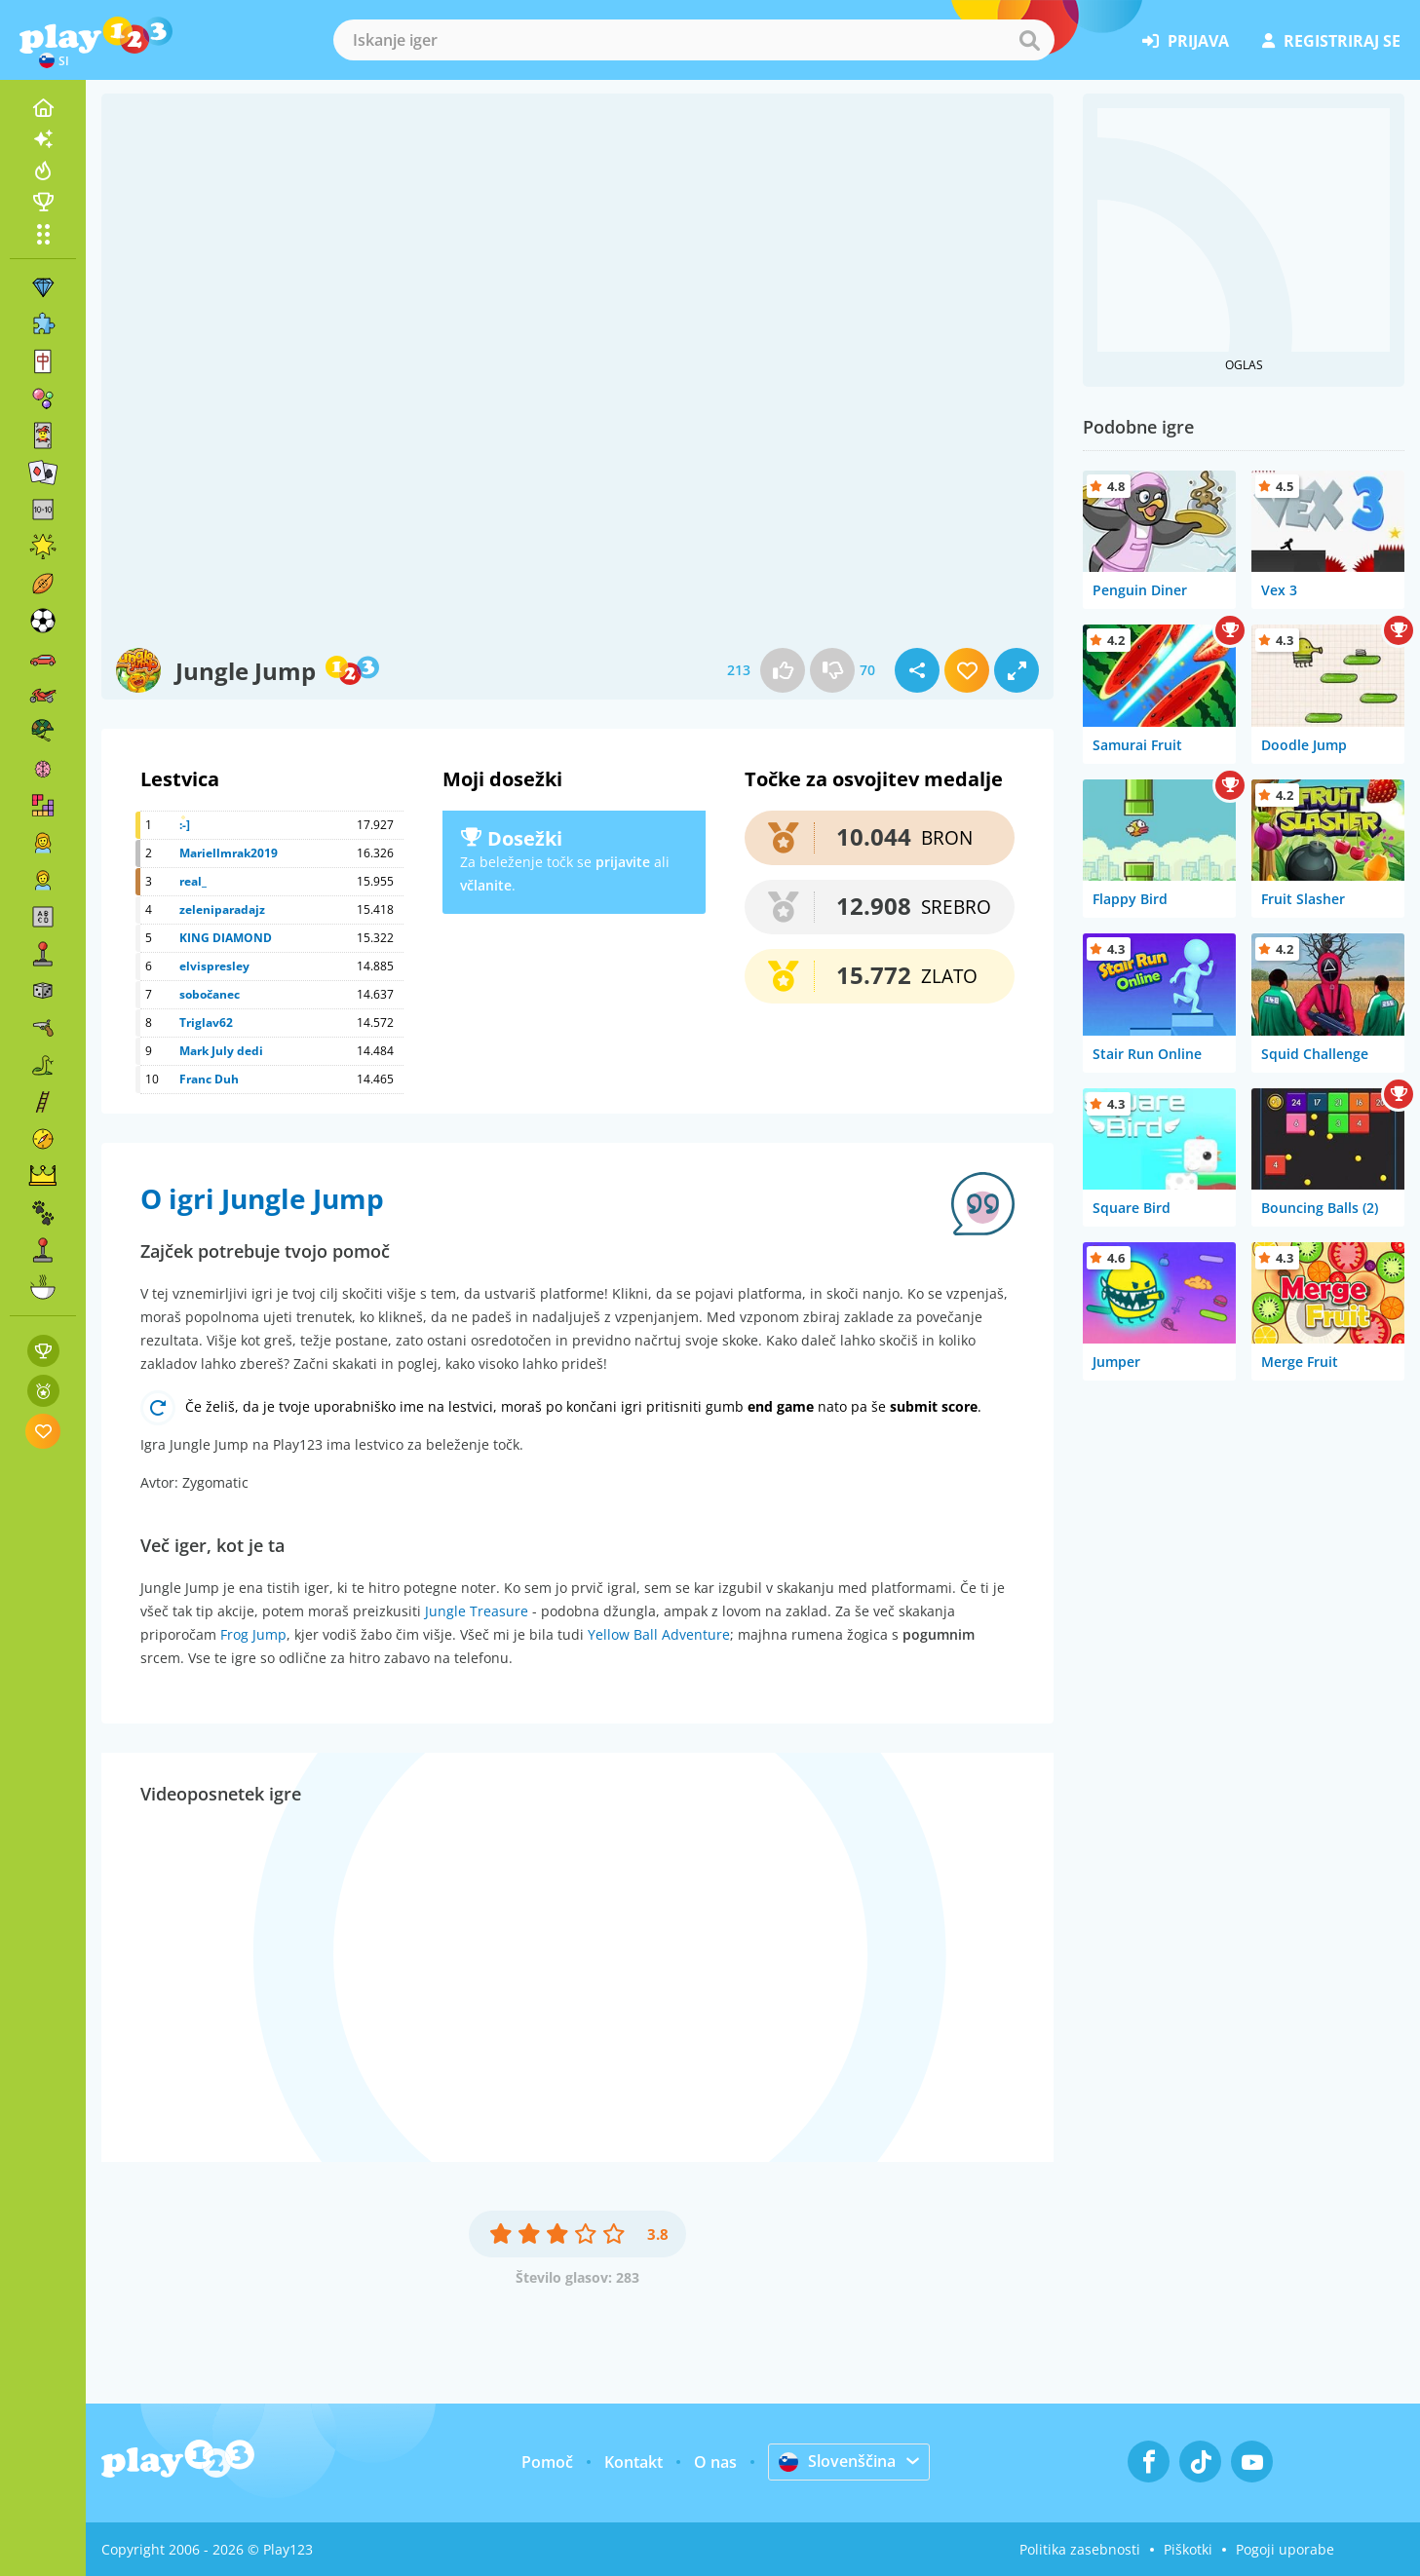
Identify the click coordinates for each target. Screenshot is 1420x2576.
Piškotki (1188, 2549)
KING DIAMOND (225, 937)
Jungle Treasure (476, 1611)
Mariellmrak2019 (228, 853)
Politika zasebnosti (1079, 2549)
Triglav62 (206, 1022)
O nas (715, 2462)
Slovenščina (837, 2461)
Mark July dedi (221, 1050)
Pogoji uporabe (1285, 2549)
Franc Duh (209, 1079)
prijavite (622, 861)
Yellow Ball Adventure (659, 1634)
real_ (193, 881)
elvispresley (214, 966)
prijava (1185, 41)
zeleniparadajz (222, 909)
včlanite (486, 885)
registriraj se (1331, 41)
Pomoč (547, 2462)
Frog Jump (253, 1634)
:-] (184, 824)
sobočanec (209, 994)
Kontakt (633, 2462)
